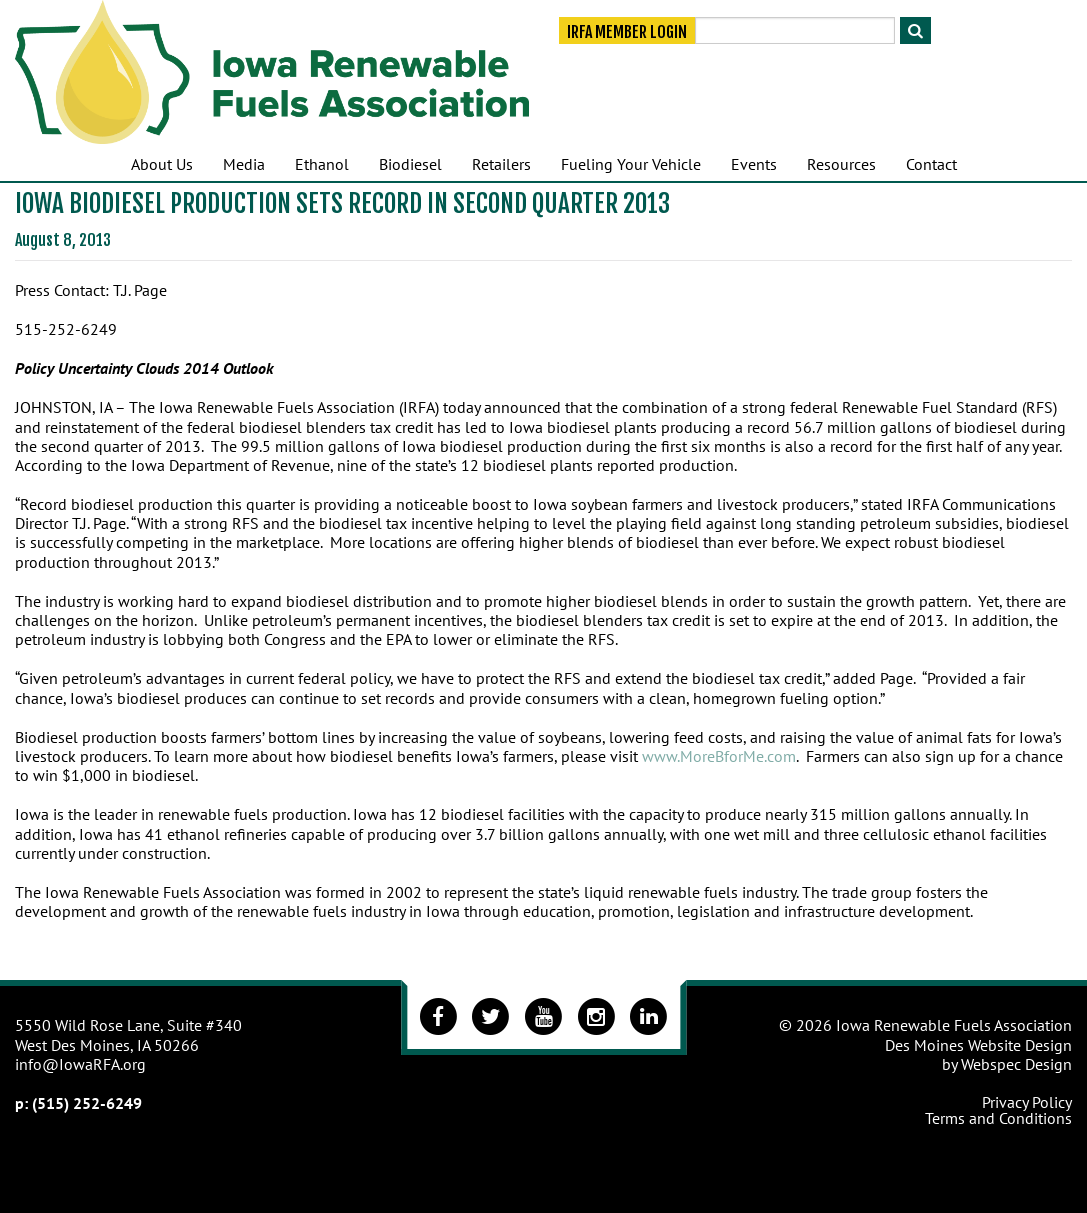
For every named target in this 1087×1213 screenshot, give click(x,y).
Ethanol (322, 164)
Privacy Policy (1027, 1102)
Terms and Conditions (998, 1118)
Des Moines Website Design (978, 1045)
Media (244, 164)
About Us (162, 164)
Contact (931, 164)
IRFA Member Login (627, 32)
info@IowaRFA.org (80, 1064)
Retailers (501, 164)
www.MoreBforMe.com (719, 756)
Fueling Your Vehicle (631, 164)
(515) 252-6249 (87, 1103)
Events (754, 164)
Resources (841, 164)
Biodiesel (410, 164)
